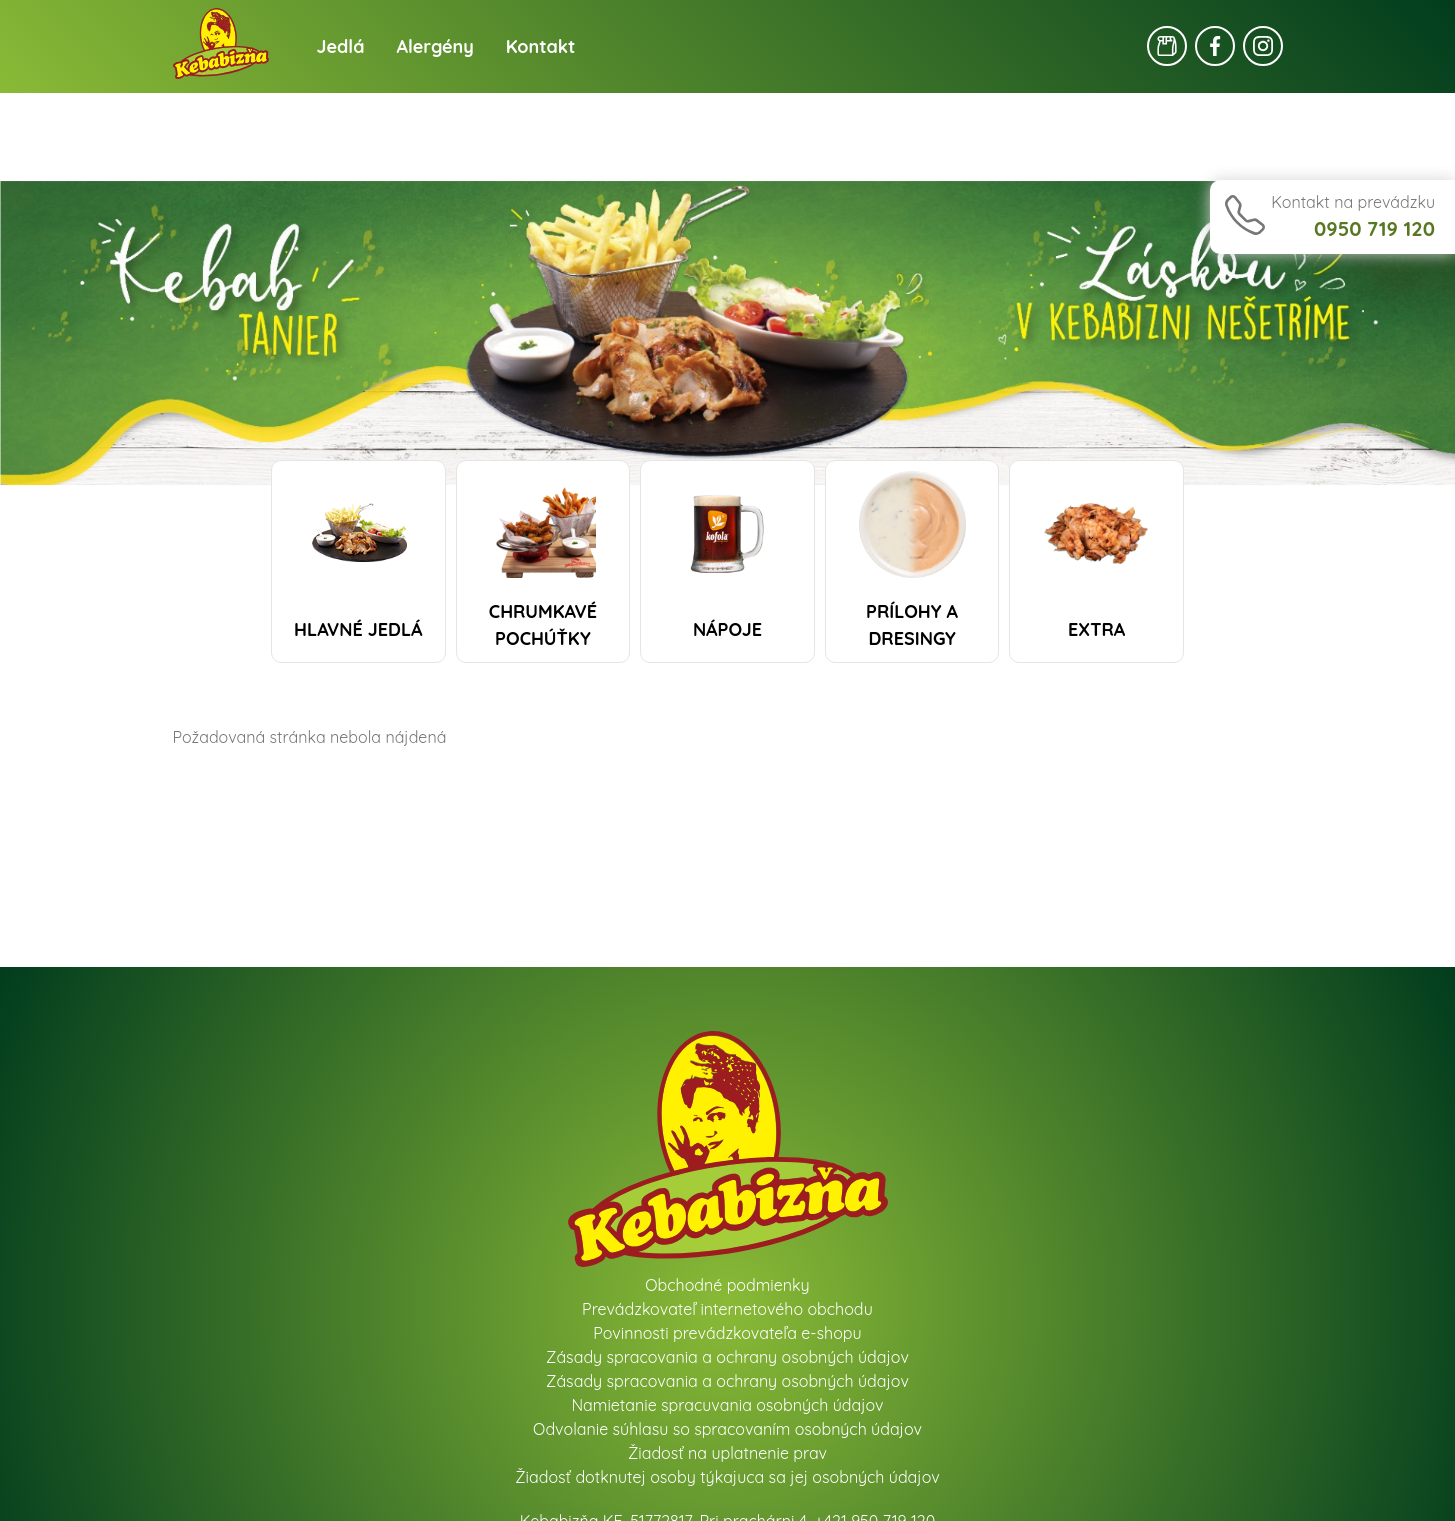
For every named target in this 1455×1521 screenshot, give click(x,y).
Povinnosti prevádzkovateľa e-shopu (727, 1333)
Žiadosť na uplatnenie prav (727, 1453)
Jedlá (341, 46)
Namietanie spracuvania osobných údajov (727, 1405)
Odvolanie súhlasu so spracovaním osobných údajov (727, 1429)
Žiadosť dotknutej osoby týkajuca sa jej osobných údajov (727, 1477)
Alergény (435, 46)
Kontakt (541, 46)
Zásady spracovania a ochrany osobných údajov (727, 1357)
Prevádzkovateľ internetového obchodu (727, 1309)
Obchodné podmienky (727, 1285)
